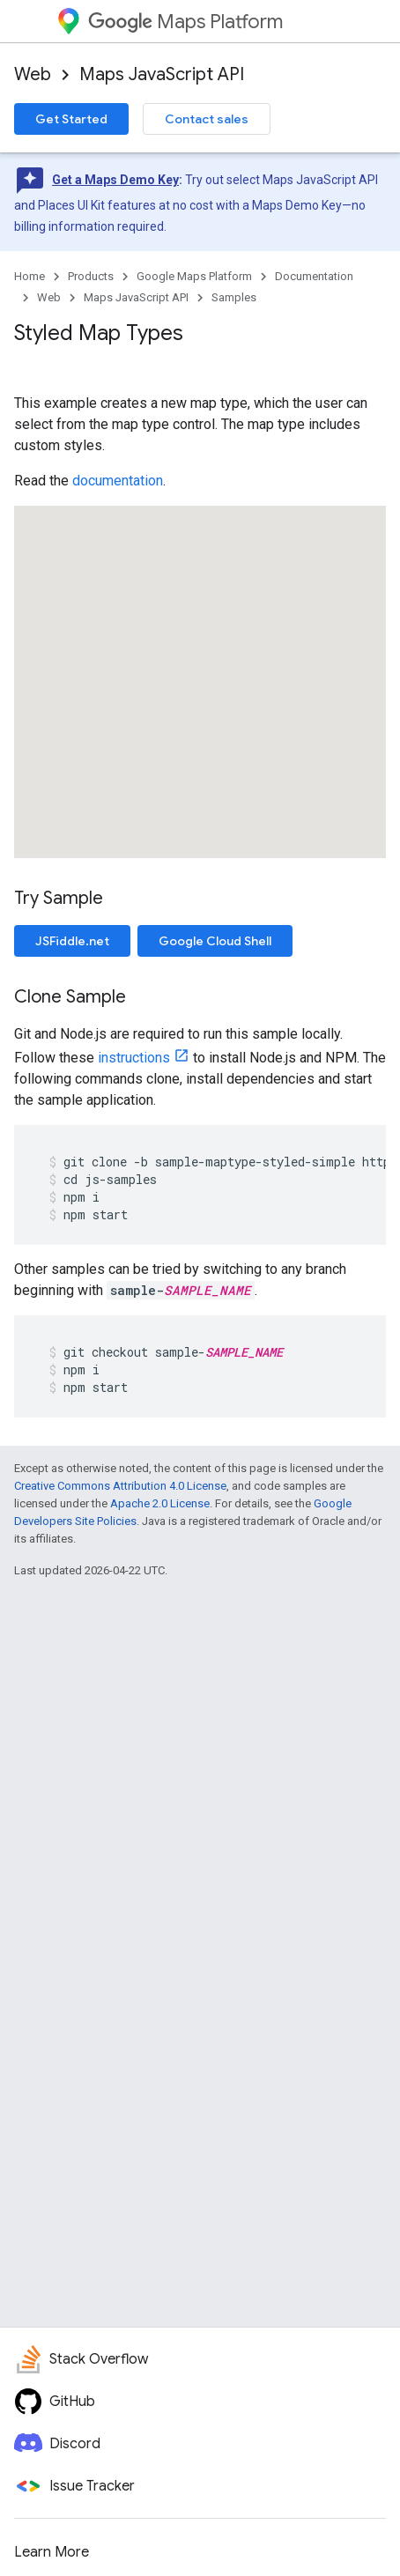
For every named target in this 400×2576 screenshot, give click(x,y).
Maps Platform (185, 21)
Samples (233, 297)
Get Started (71, 119)
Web (32, 74)
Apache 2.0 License (160, 1503)
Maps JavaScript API (161, 74)
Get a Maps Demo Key (115, 180)
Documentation (314, 276)
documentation (117, 480)
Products (91, 276)
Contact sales (206, 119)
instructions (134, 1057)
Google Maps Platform (194, 276)
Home (29, 276)
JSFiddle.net (72, 941)
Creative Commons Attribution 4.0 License (120, 1485)
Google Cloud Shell (215, 941)
